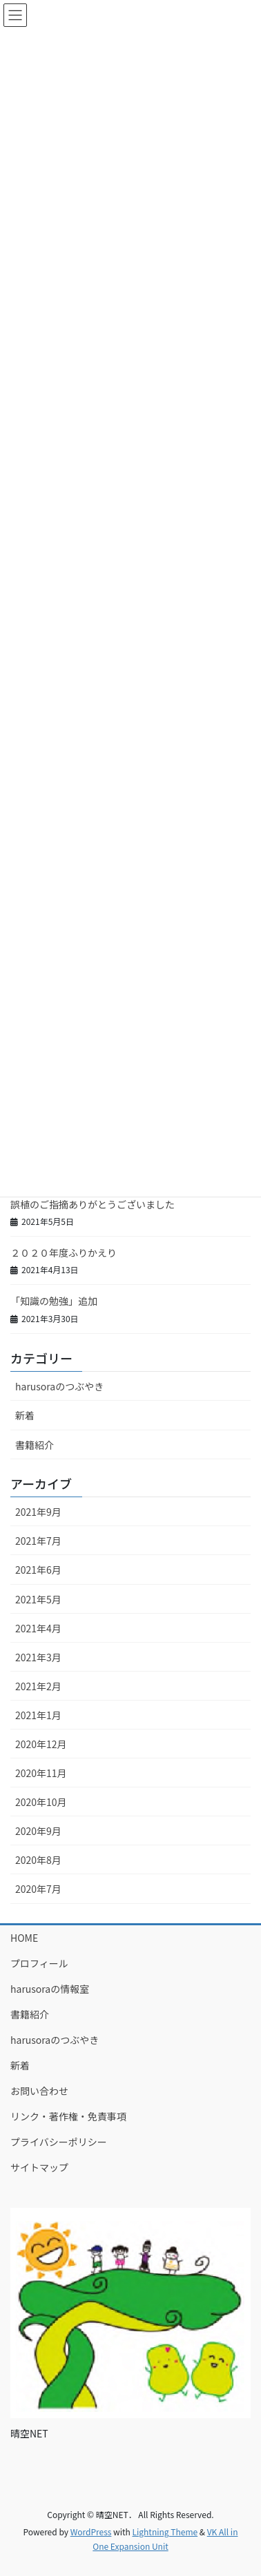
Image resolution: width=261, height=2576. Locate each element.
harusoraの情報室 (49, 1989)
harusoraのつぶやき (59, 1386)
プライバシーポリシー (58, 2142)
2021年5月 (38, 1599)
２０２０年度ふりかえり (63, 1252)
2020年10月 (41, 1802)
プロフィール (39, 1963)
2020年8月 (38, 1860)
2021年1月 (38, 1715)
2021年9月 (38, 1512)
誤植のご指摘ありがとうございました (92, 1204)
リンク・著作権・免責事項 (68, 2116)
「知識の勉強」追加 (53, 1301)
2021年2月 (38, 1686)
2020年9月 (38, 1831)
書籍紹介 (34, 1445)
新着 (25, 1415)
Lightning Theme (164, 2531)
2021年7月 (38, 1541)
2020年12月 (41, 1744)
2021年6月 (38, 1569)
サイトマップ (39, 2167)
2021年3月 (38, 1657)
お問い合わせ (39, 2091)
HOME (24, 1938)
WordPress (91, 2531)
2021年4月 (38, 1628)
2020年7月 (38, 1889)
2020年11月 (41, 1773)
